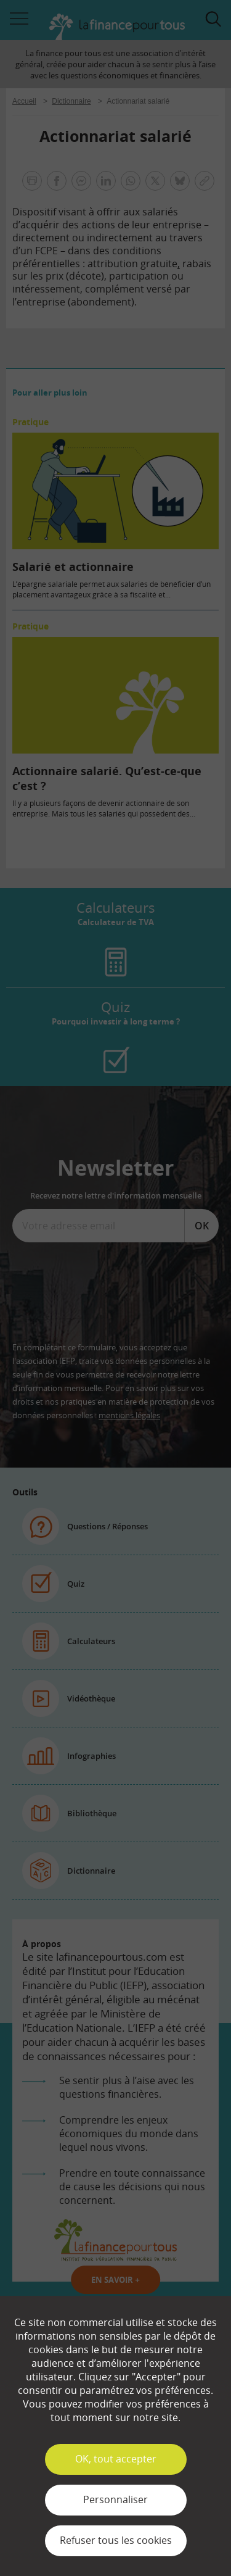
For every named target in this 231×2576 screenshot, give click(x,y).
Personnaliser (115, 2499)
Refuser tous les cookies (116, 2540)
